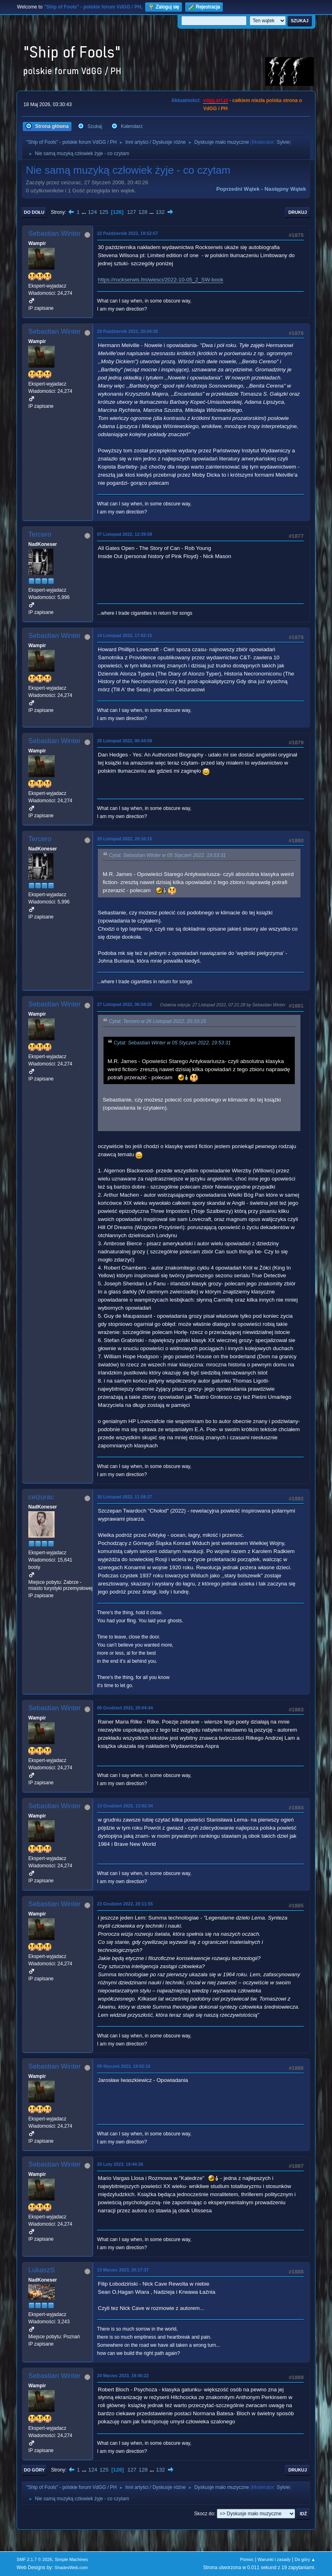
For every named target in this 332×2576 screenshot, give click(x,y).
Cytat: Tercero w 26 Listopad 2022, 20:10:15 (157, 1022)
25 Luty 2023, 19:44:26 (120, 2164)
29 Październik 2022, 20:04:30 (127, 331)
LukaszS (41, 2270)
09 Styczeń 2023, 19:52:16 (123, 2066)
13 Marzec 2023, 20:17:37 (123, 2269)
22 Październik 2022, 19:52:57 (127, 233)
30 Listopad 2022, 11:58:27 (124, 1496)
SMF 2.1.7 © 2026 (34, 2559)
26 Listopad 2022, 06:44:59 (124, 740)
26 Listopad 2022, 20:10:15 (124, 838)
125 (103, 212)
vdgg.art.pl (215, 100)
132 (160, 212)
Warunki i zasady (274, 2559)
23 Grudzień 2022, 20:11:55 (125, 1903)
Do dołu (34, 212)
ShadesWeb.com (71, 2567)
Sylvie (283, 142)
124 (92, 212)
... (85, 212)
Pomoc (247, 2559)
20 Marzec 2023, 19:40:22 (123, 2375)
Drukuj (297, 212)
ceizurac (41, 1497)
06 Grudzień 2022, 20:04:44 (125, 1707)
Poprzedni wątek (238, 189)
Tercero (39, 534)
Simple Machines (71, 2559)
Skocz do (204, 2513)
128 (142, 212)
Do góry (34, 2469)
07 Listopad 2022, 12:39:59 (124, 534)
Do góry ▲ (305, 2559)
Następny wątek (285, 189)
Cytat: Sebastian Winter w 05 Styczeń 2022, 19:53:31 (167, 856)
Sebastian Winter (54, 233)
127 (131, 212)
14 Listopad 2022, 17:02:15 (124, 635)
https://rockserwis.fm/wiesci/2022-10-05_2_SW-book (160, 280)
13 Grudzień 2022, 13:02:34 (125, 1805)
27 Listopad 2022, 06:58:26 (124, 1004)
